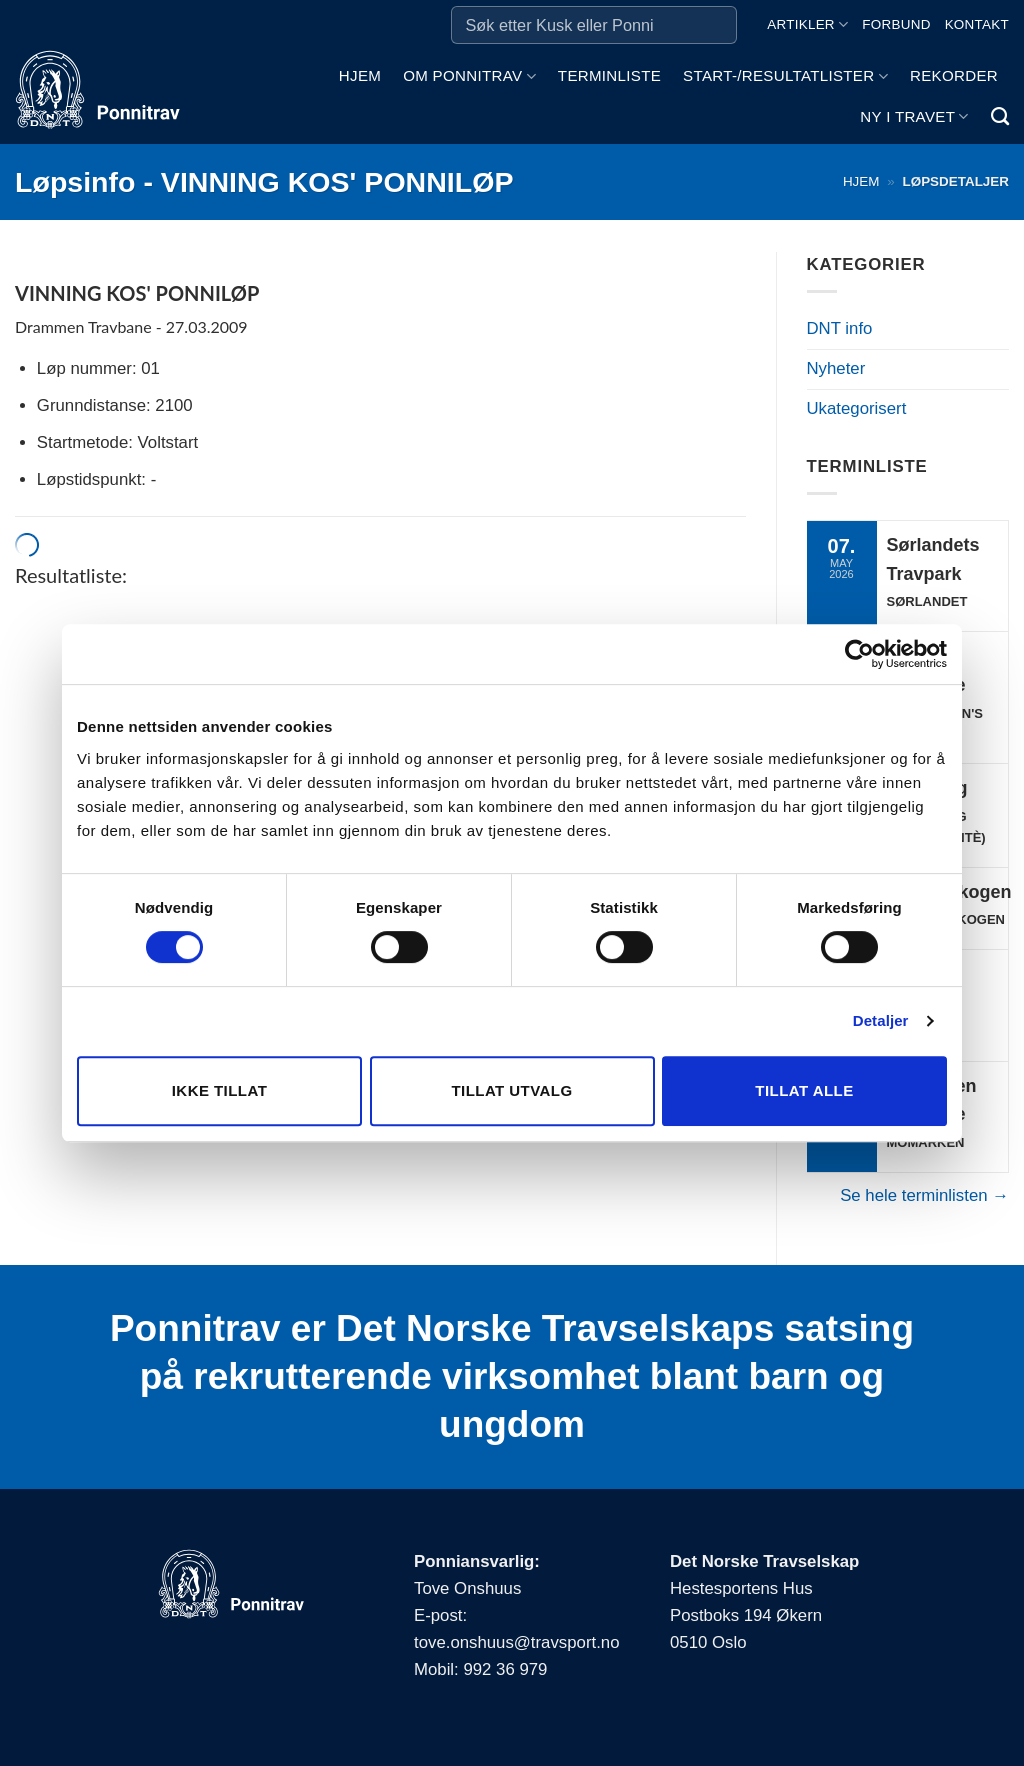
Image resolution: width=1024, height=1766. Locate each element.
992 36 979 (505, 1669)
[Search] (1000, 117)
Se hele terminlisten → (924, 1195)
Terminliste (609, 75)
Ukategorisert (857, 408)
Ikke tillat (220, 1090)
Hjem (360, 75)
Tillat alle (804, 1090)
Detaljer (881, 1020)
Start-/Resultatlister (785, 76)
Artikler (807, 24)
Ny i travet (914, 116)
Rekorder (954, 75)
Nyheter (836, 368)
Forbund (896, 24)
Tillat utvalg (511, 1090)
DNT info (840, 328)
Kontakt (977, 24)
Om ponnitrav (469, 76)
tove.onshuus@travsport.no (516, 1642)
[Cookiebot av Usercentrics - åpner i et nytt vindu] (859, 654)
